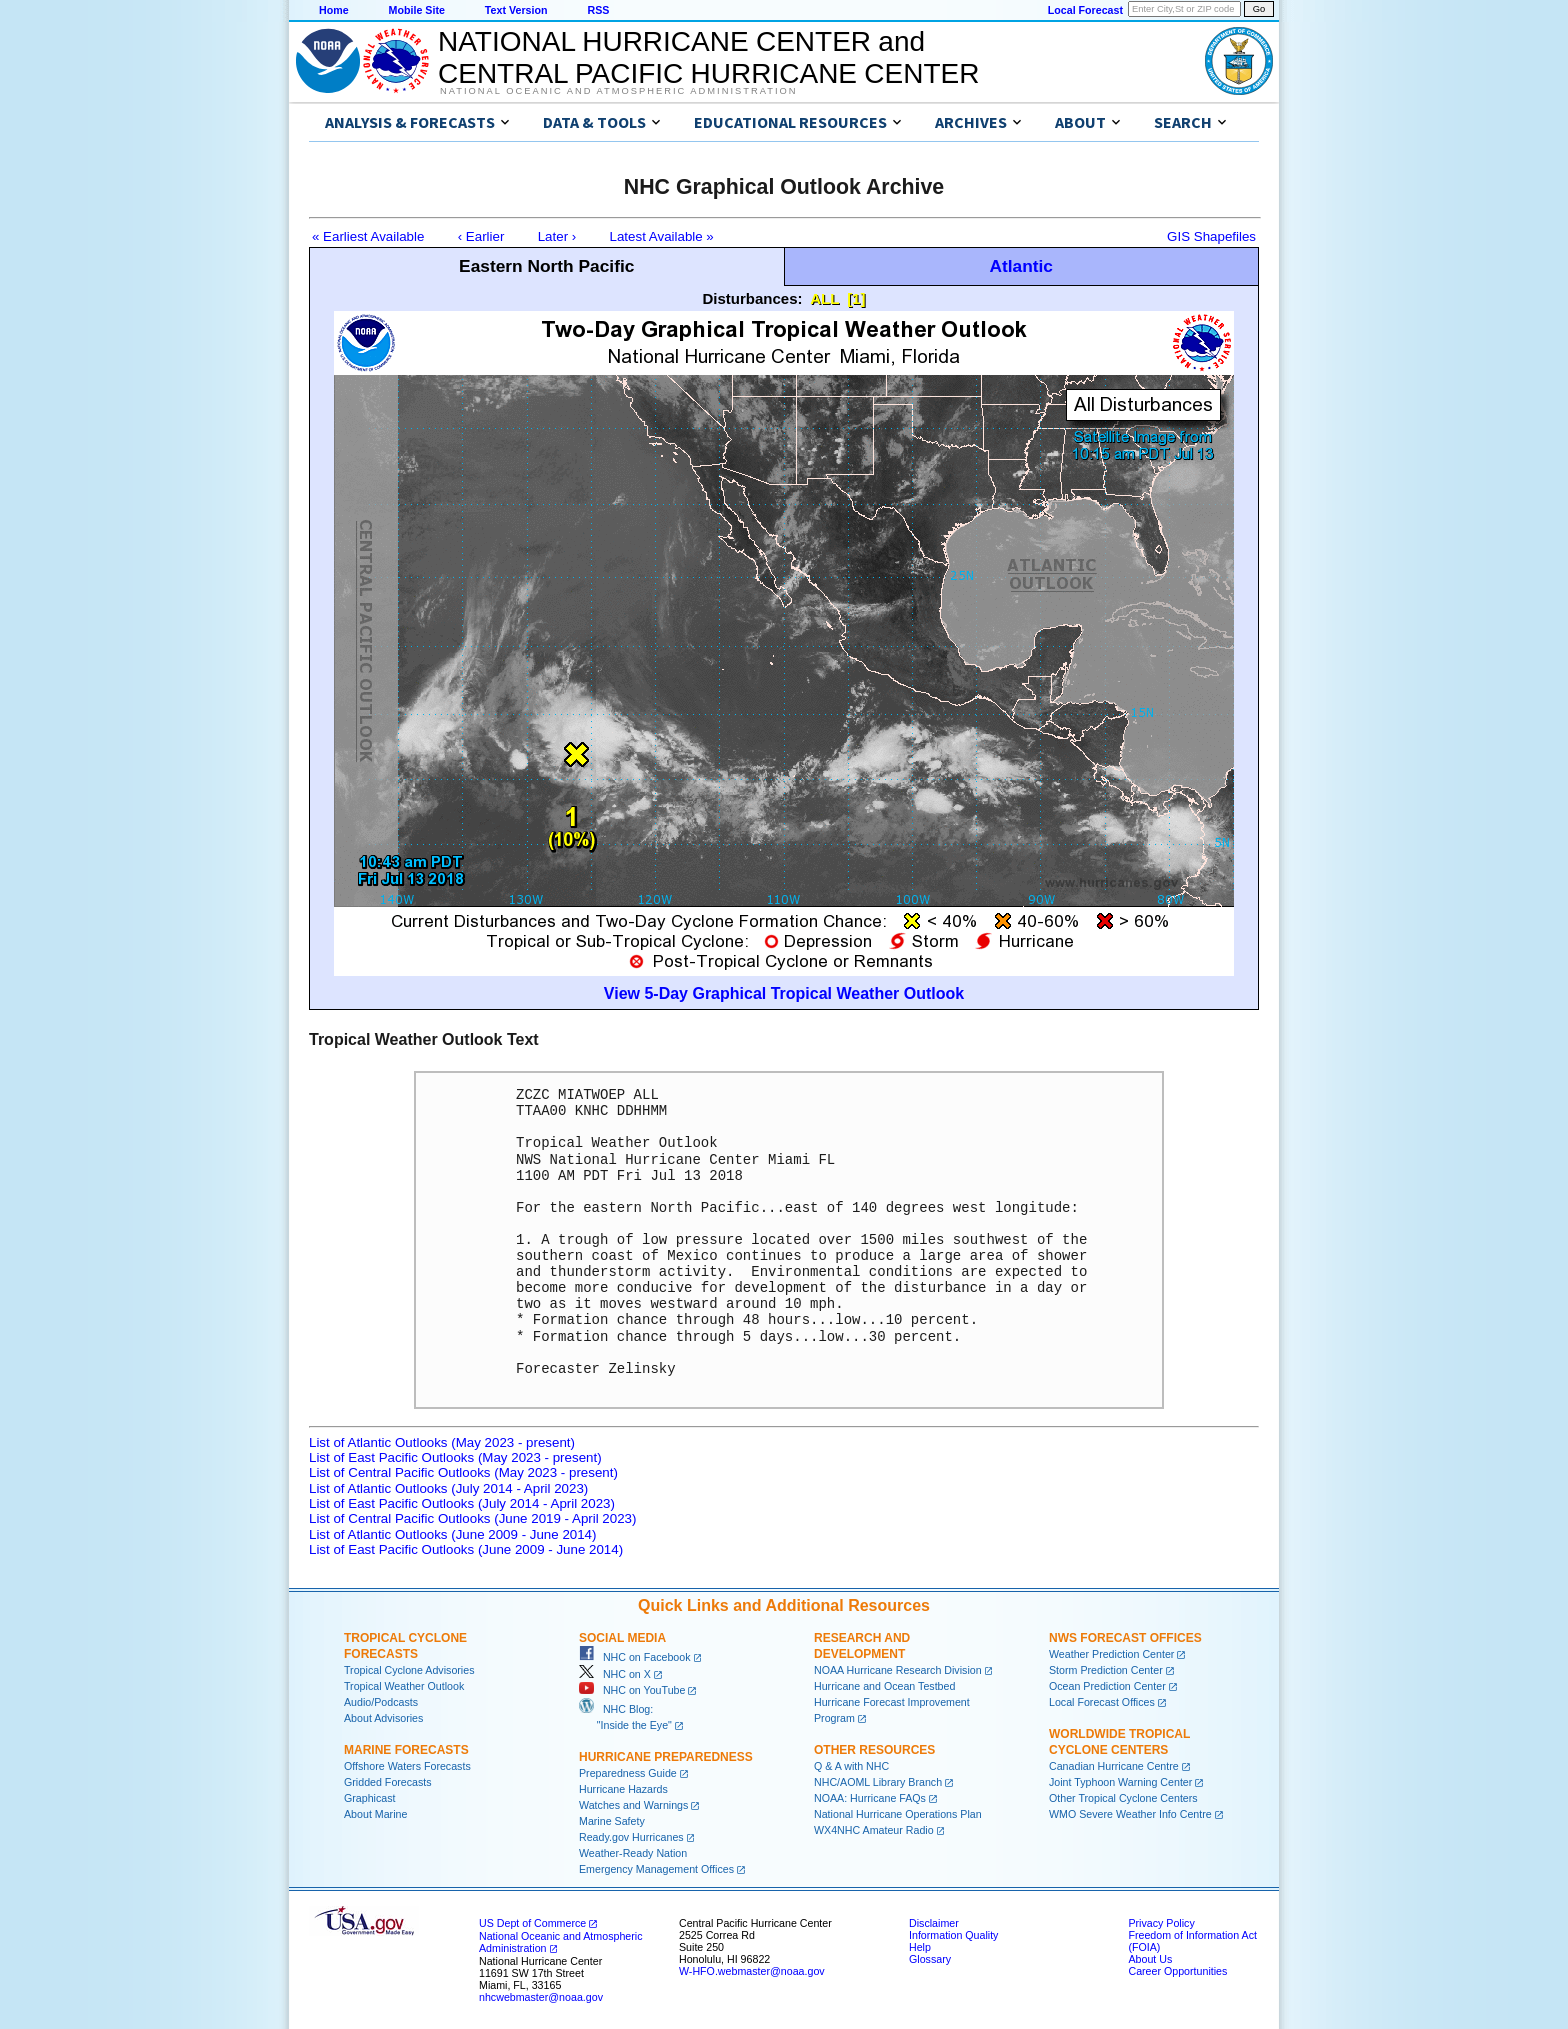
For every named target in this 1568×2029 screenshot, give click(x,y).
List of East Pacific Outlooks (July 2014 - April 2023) (462, 1503)
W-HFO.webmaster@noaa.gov (752, 1971)
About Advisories (383, 1718)
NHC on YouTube (632, 1690)
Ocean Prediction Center (1107, 1686)
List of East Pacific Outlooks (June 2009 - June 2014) (466, 1549)
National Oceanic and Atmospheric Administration (618, 91)
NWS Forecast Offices (1125, 1638)
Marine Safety (612, 1821)
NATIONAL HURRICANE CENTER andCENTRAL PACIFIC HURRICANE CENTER (708, 57)
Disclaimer (934, 1923)
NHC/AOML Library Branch (878, 1782)
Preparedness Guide (628, 1773)
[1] (856, 298)
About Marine (375, 1814)
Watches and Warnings (633, 1805)
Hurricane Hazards (623, 1789)
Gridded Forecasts (388, 1782)
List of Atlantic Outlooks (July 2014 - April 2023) (448, 1488)
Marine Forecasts (406, 1750)
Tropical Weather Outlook (404, 1686)
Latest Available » (662, 236)
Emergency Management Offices (656, 1869)
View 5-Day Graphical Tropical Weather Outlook (784, 993)
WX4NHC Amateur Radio (874, 1830)
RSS (598, 10)
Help (920, 1947)
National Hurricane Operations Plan (898, 1814)
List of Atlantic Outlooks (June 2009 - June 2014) (452, 1534)
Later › (557, 236)
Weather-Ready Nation (633, 1853)
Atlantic (1021, 266)
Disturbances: (753, 298)
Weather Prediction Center (1111, 1654)
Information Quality (953, 1935)
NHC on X (615, 1674)
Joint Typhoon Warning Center (1120, 1782)
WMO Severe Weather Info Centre (1130, 1814)
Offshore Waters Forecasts (407, 1766)
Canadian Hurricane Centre (1114, 1766)
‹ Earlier (481, 236)
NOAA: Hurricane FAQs (870, 1798)
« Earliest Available (368, 236)
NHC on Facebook (635, 1657)
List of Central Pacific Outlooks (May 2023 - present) (463, 1472)
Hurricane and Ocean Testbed (884, 1686)
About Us (1150, 1959)
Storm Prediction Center (1106, 1670)
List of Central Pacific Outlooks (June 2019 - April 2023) (472, 1518)
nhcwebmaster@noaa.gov (541, 1997)
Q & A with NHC (851, 1766)
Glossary (930, 1959)
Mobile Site (417, 10)
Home (334, 10)
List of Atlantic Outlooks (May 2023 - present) (442, 1442)
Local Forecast (1085, 10)
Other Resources (874, 1750)
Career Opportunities (1177, 1971)
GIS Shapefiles (1211, 236)
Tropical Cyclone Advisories (409, 1670)
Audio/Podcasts (381, 1702)
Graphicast (370, 1798)
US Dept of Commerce (532, 1923)
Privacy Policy (1161, 1923)
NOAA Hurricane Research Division (898, 1670)
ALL (824, 298)
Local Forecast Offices (1102, 1702)
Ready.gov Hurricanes (631, 1837)
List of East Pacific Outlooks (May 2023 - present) (455, 1457)
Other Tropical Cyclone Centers (1123, 1798)
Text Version (516, 10)
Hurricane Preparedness (666, 1757)
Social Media (622, 1638)
